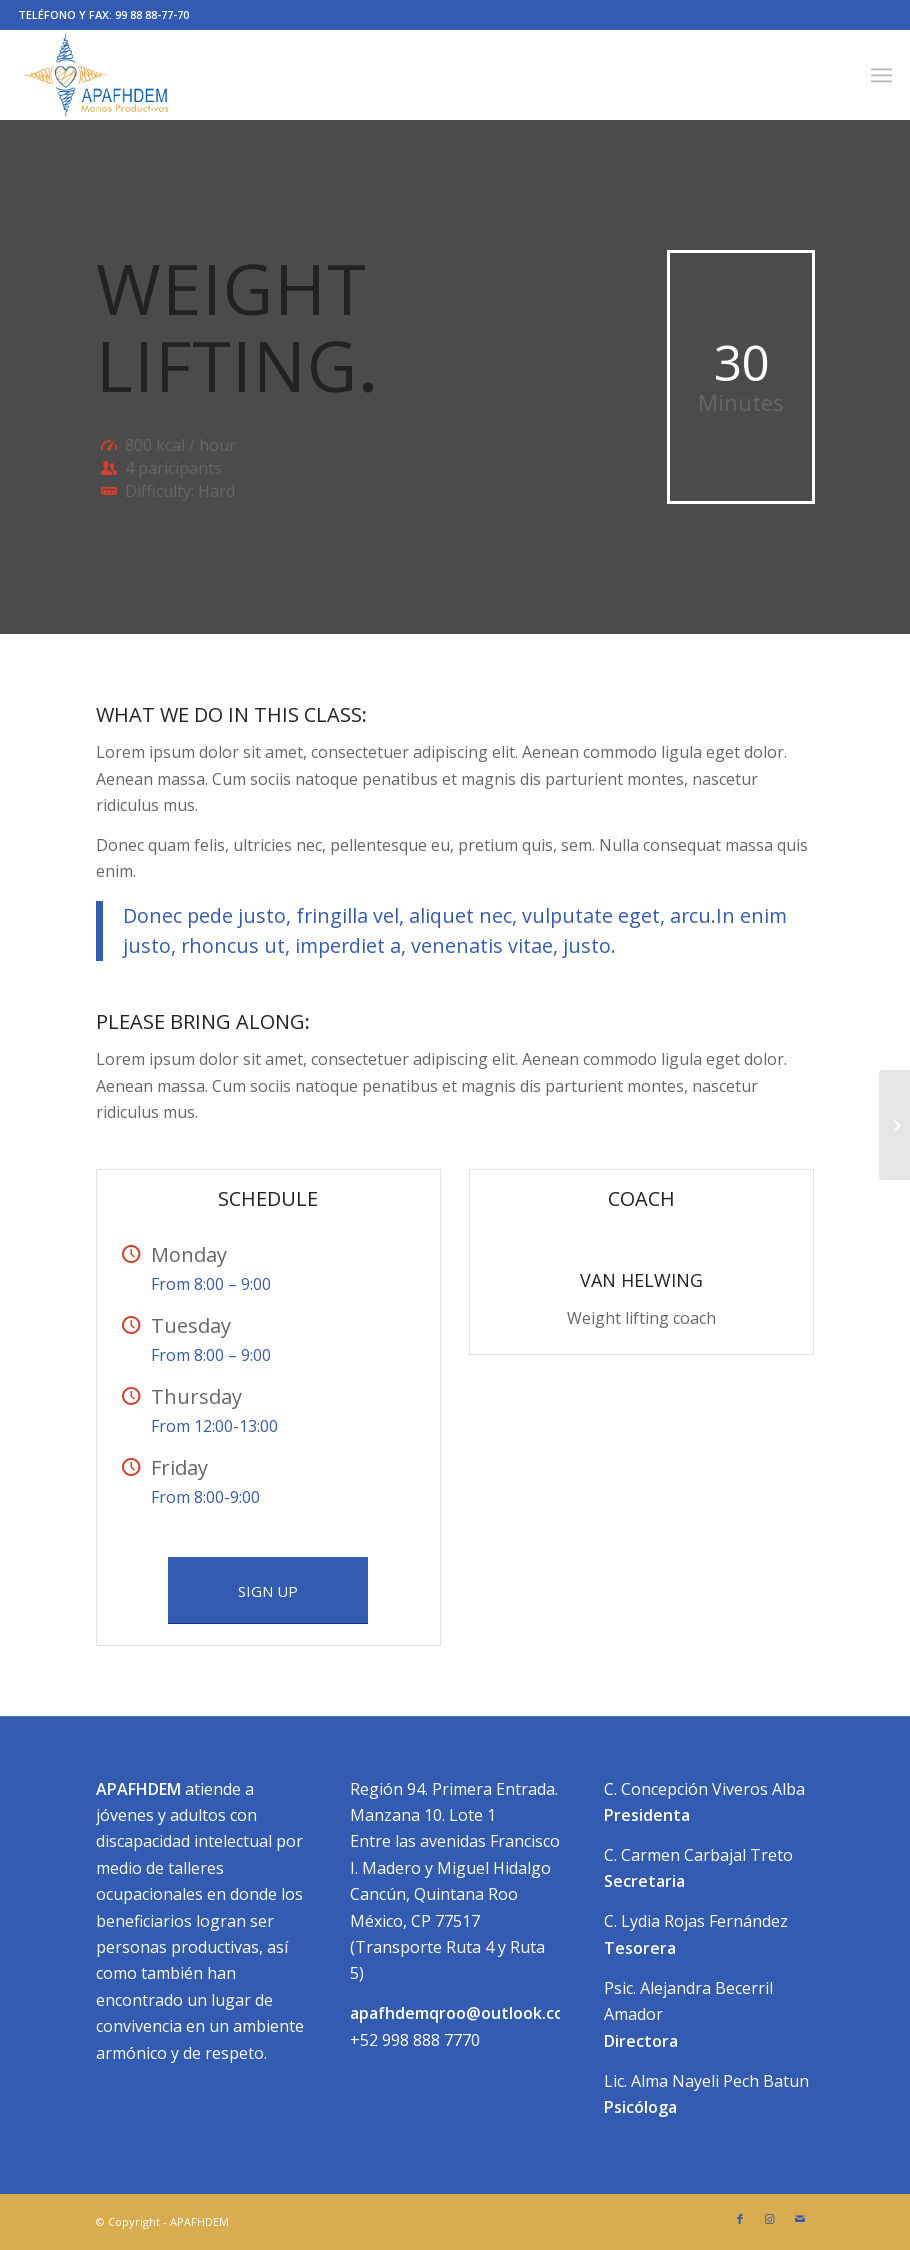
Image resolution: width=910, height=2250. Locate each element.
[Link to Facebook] (740, 2219)
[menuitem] (881, 75)
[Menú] (881, 75)
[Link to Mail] (800, 2219)
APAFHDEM (199, 2221)
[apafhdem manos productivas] (96, 75)
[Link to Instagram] (770, 2219)
